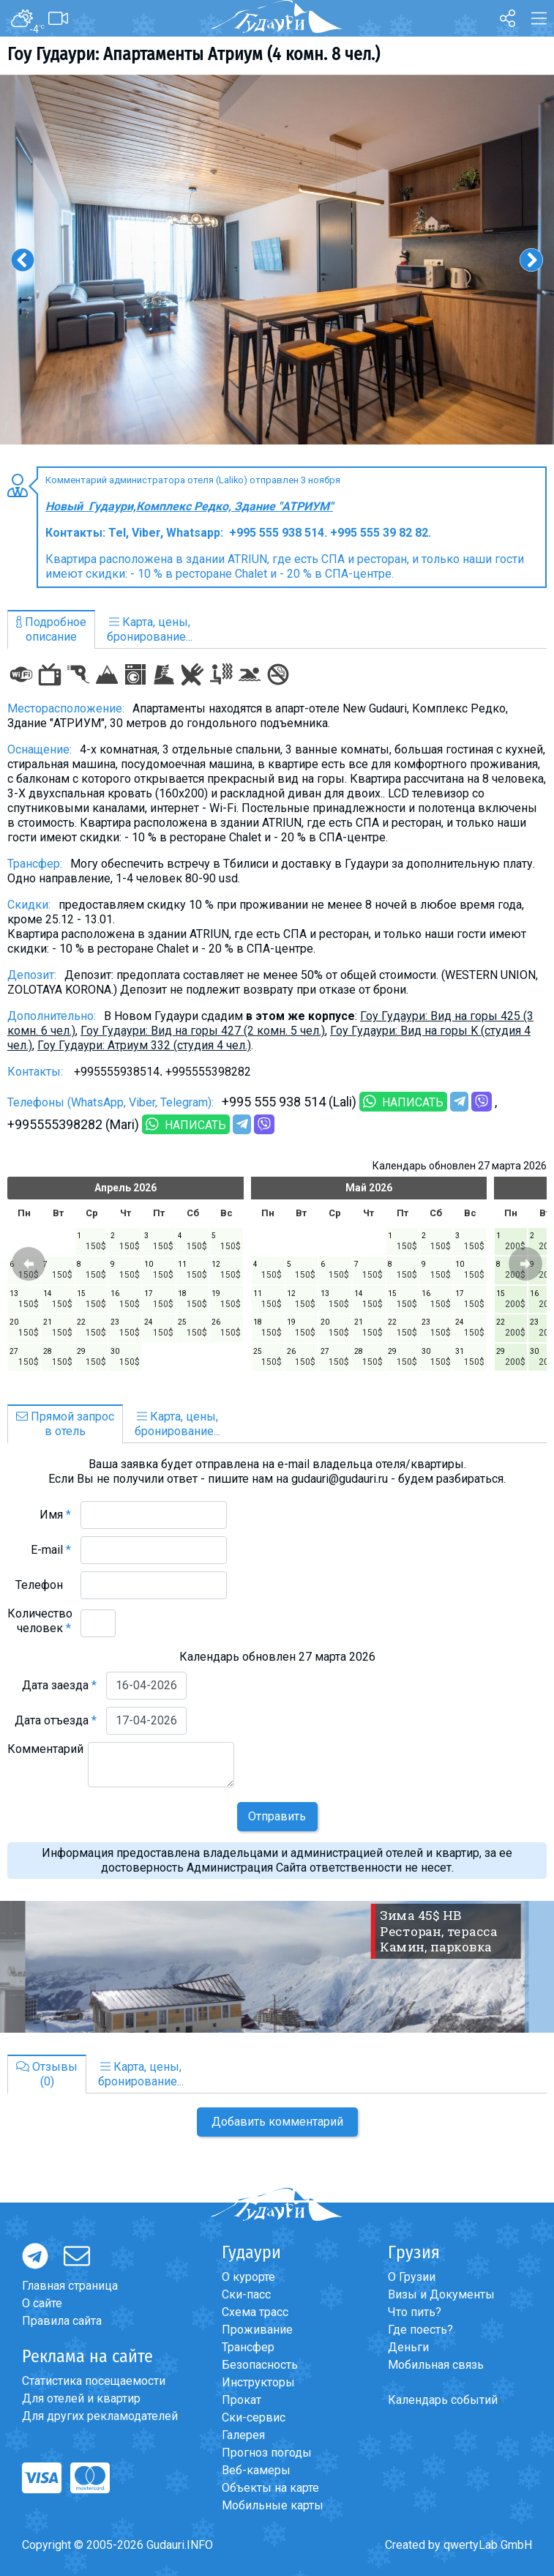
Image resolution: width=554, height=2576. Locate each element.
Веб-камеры (256, 2470)
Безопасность (260, 2365)
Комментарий (45, 1756)
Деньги (408, 2347)
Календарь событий (443, 2400)
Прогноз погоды (267, 2453)
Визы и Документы (441, 2294)
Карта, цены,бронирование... (149, 629)
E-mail (51, 1550)
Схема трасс (255, 2312)
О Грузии (411, 2277)
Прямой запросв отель (65, 1424)
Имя (55, 1515)
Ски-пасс (246, 2294)
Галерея (243, 2435)
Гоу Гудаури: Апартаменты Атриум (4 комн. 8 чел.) (193, 54)
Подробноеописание (51, 629)
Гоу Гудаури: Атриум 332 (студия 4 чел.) (144, 1045)
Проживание (257, 2330)
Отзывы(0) (47, 2074)
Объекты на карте (270, 2488)
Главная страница (70, 2286)
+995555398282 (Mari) (73, 1124)
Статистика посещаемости (93, 2381)
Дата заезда (59, 1685)
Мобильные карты (272, 2505)
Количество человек (39, 1621)
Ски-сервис (253, 2417)
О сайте (42, 2303)
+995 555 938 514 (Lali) (289, 1101)
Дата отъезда (56, 1720)
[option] (277, 259)
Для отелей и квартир (81, 2398)
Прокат (241, 2400)
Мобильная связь (436, 2365)
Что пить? (414, 2312)
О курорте (248, 2277)
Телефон (43, 1585)
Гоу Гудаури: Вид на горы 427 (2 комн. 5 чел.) (203, 1031)
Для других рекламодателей (100, 2416)
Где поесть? (420, 2330)
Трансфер (248, 2347)
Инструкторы (258, 2382)
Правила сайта (62, 2321)
